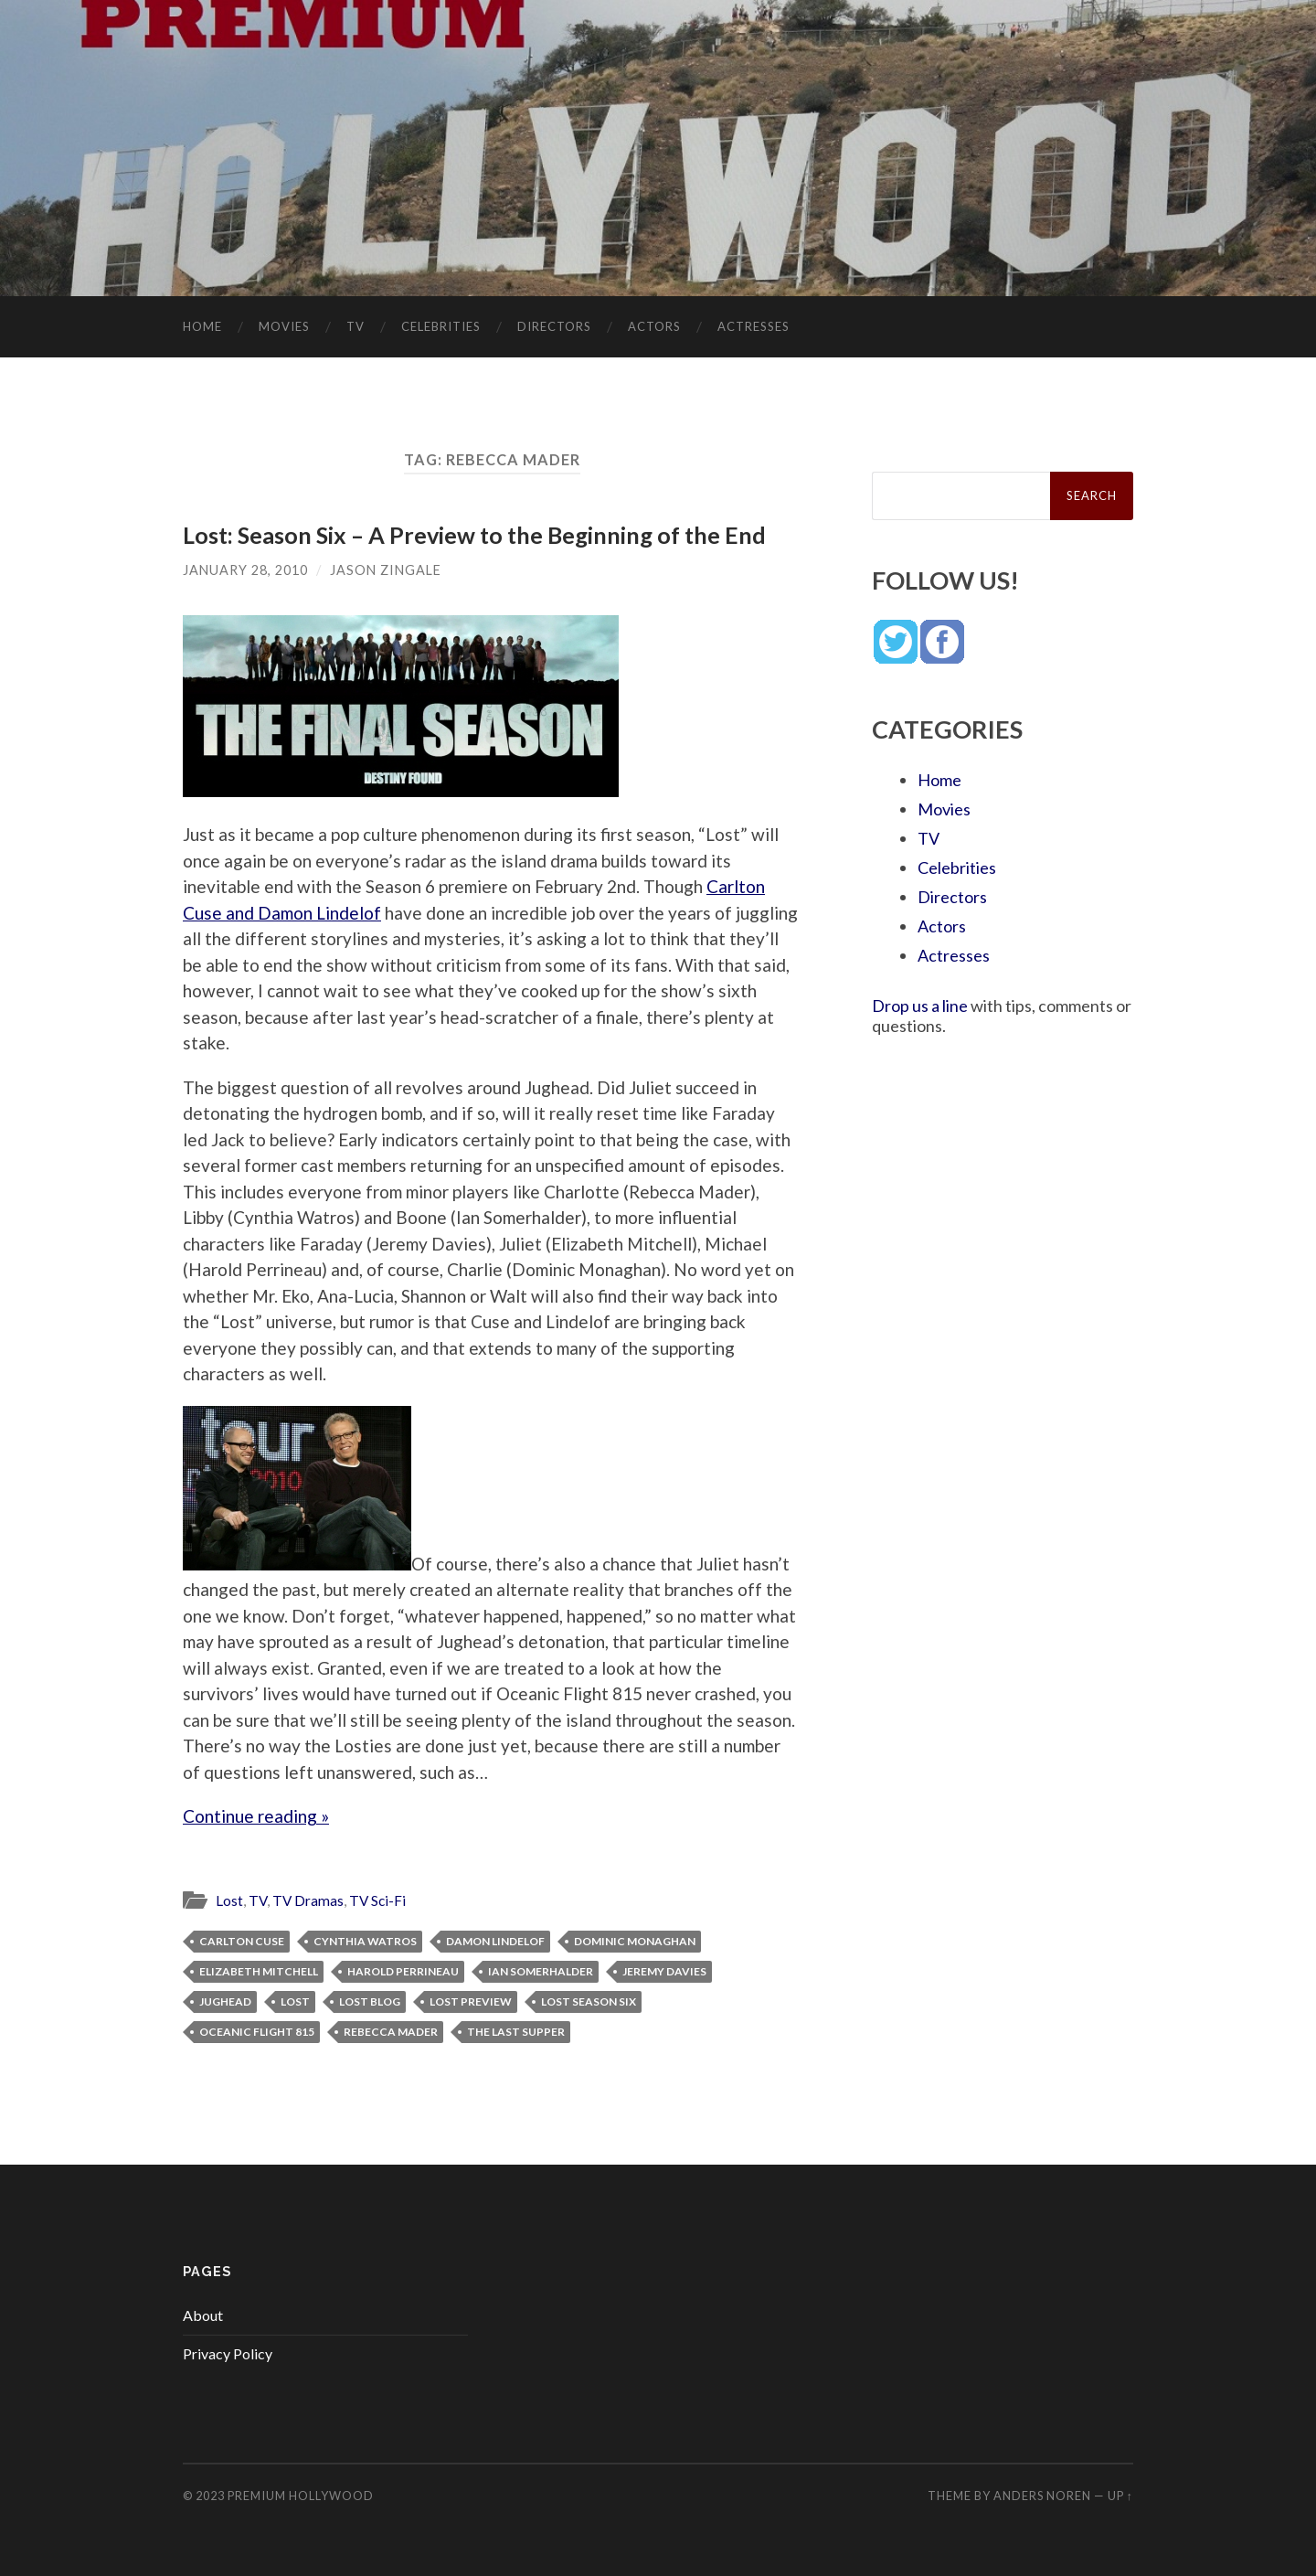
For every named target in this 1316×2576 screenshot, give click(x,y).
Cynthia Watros (365, 1941)
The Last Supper (516, 2031)
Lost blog (369, 2001)
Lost (229, 1900)
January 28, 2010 (245, 570)
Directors (554, 326)
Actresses (753, 326)
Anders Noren (1042, 2495)
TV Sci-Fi (377, 1900)
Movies (284, 326)
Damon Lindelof (495, 1941)
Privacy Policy (227, 2353)
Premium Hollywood (301, 2495)
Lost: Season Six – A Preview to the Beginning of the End (474, 534)
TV (355, 326)
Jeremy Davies (664, 1971)
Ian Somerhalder (540, 1971)
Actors (654, 326)
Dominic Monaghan (634, 1941)
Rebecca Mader (391, 2031)
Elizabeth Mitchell (258, 1971)
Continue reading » (256, 1815)
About (203, 2315)
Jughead (225, 2001)
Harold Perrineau (403, 1971)
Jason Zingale (385, 570)
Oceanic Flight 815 (256, 2031)
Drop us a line (920, 1005)
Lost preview (471, 2001)
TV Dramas (308, 1900)
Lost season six (588, 2001)
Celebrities (441, 326)
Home (202, 326)
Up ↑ (1120, 2495)
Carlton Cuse (241, 1941)
